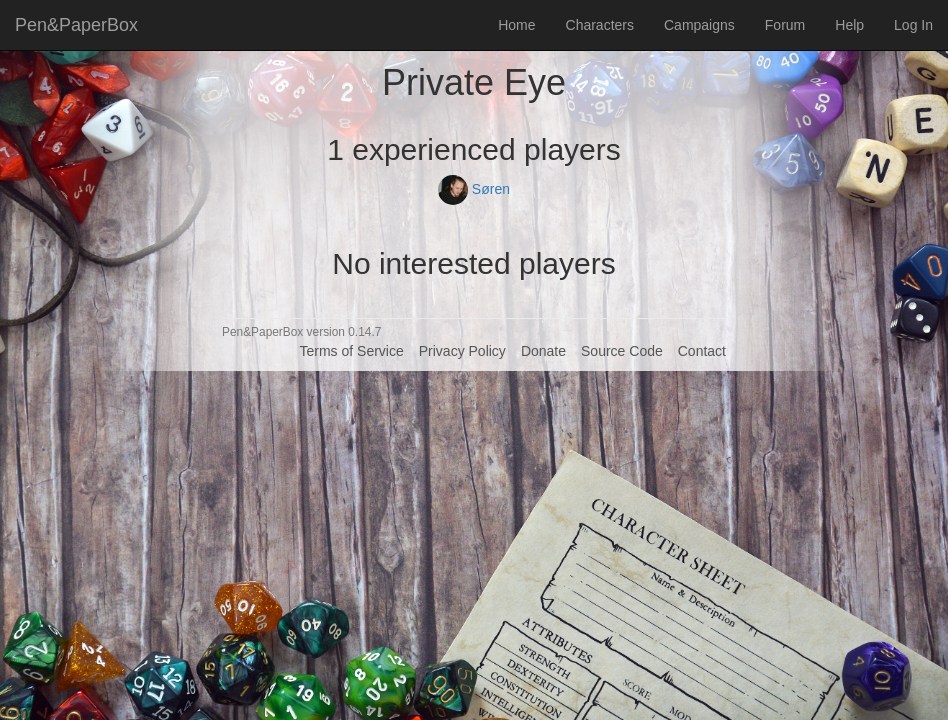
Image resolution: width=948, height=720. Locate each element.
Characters (600, 25)
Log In (913, 25)
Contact (702, 351)
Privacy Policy (462, 351)
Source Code (622, 351)
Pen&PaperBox (76, 25)
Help (849, 25)
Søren (474, 189)
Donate (543, 351)
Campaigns (699, 25)
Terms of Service (351, 351)
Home (516, 25)
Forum (785, 25)
